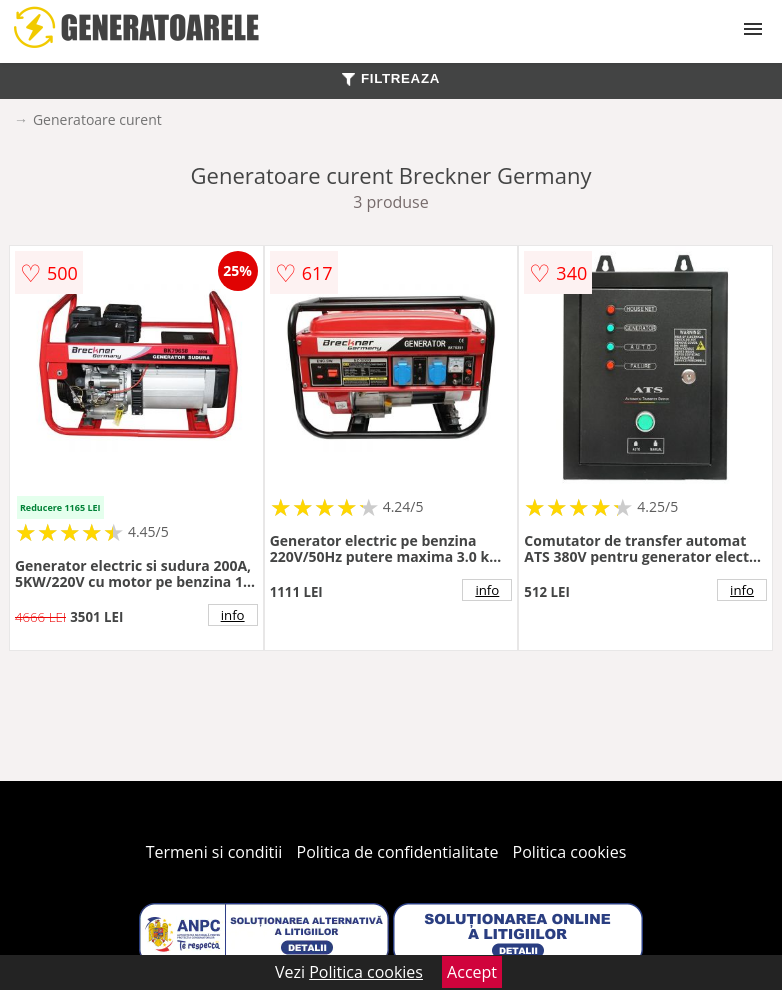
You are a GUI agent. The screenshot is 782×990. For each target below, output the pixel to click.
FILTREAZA (391, 78)
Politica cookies (570, 852)
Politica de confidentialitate (398, 852)
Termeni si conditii (214, 852)
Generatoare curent (97, 119)
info (233, 615)
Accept (472, 972)
